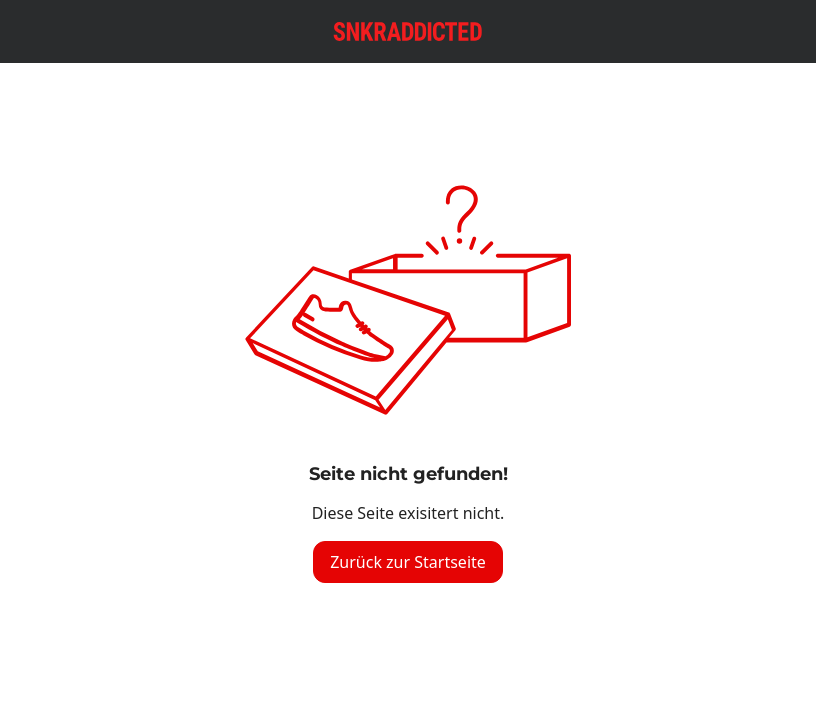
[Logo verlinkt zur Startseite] (408, 31)
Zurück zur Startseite (408, 562)
